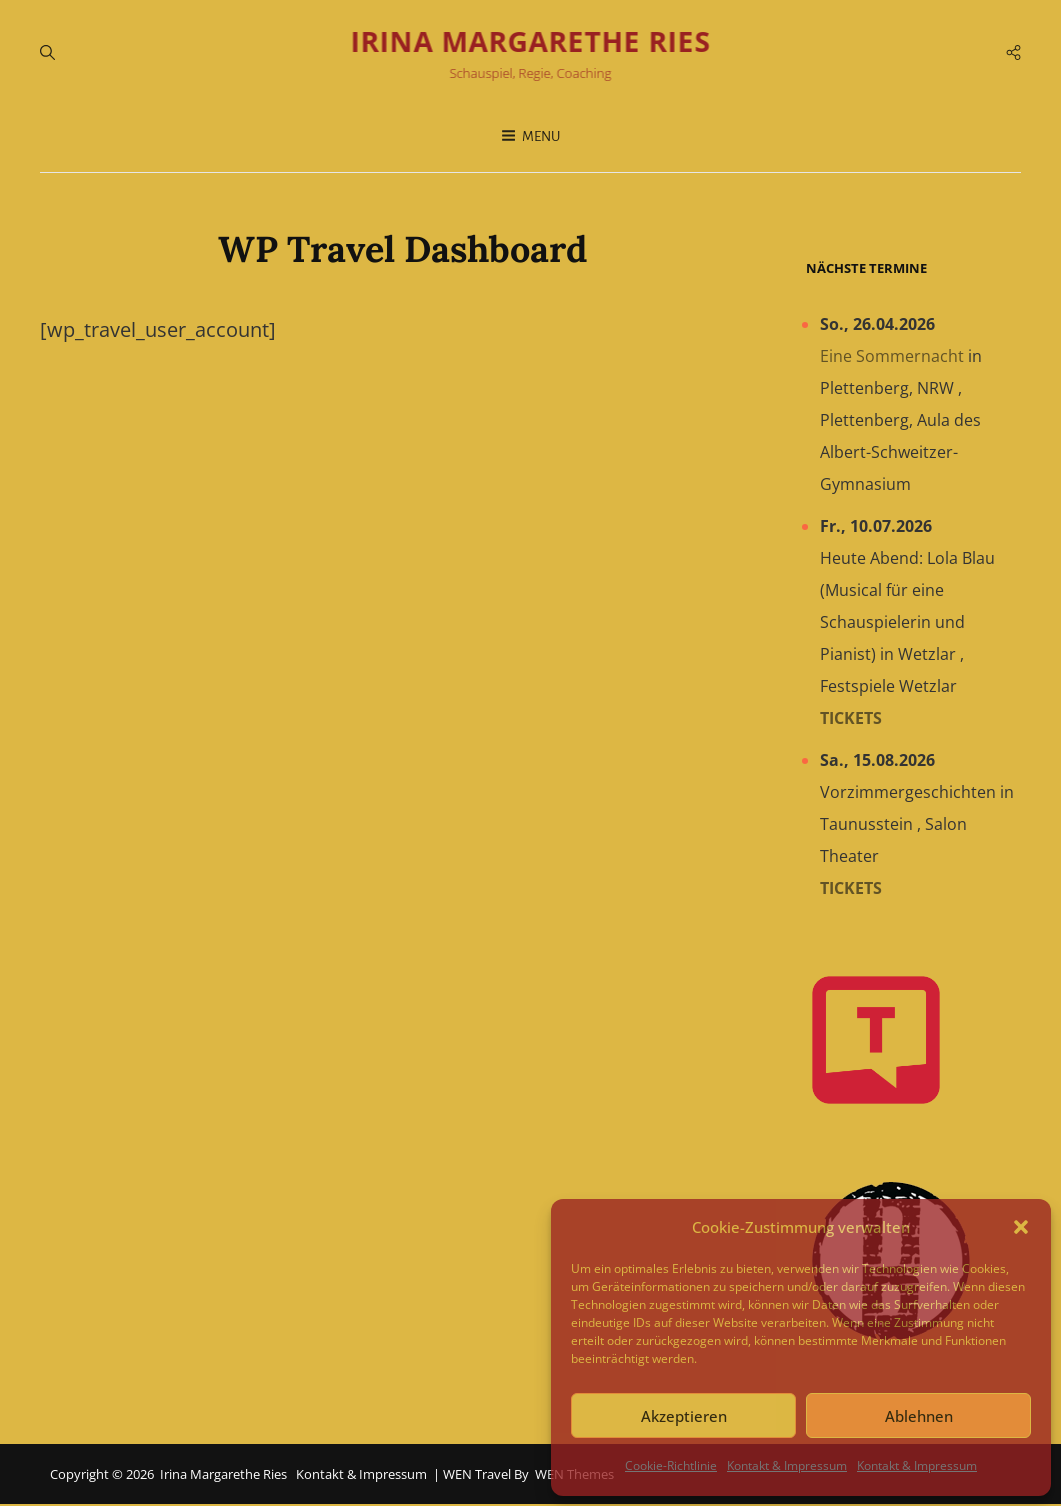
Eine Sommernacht (892, 357)
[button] (1021, 1227)
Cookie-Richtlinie (671, 1465)
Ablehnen (919, 1416)
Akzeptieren (684, 1416)
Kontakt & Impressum (787, 1465)
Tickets (851, 719)
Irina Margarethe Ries (531, 42)
